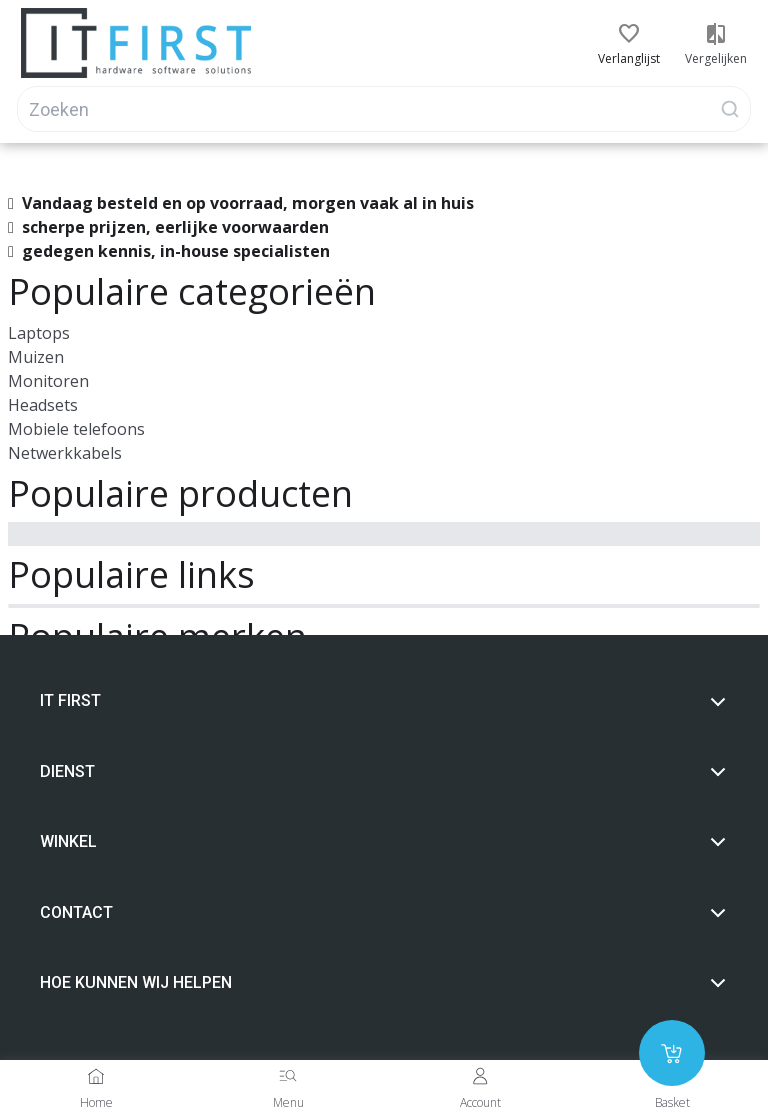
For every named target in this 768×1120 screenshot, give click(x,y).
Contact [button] (384, 913)
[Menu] (288, 1076)
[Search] (384, 109)
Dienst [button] (384, 772)
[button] (629, 34)
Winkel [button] (384, 842)
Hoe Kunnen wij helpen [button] (384, 983)
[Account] (480, 1076)
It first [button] (384, 701)
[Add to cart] (672, 1053)
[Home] (96, 1076)
